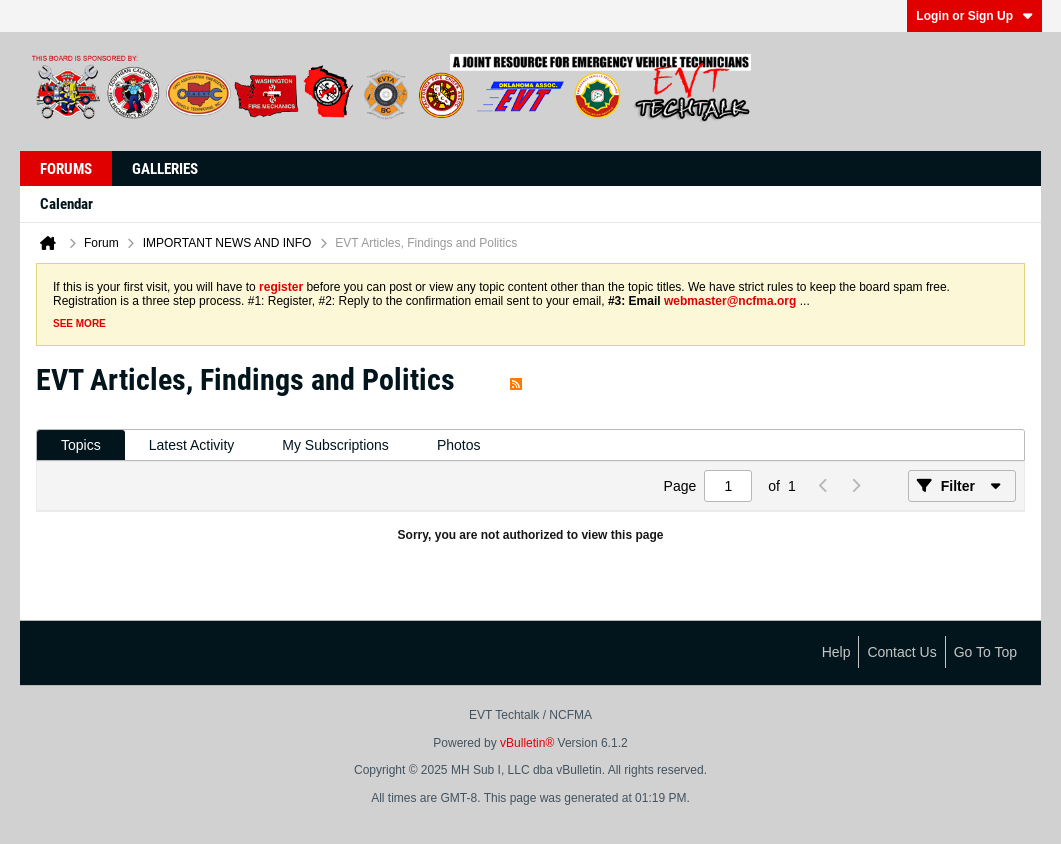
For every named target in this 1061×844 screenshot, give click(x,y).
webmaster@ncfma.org (730, 301)
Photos (459, 445)
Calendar (66, 204)
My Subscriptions (335, 445)
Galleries (165, 169)
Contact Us (901, 652)
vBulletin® (527, 743)
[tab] (81, 445)
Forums (66, 169)
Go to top (985, 652)
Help (836, 652)
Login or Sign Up (974, 16)
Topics (81, 445)
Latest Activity (192, 445)
